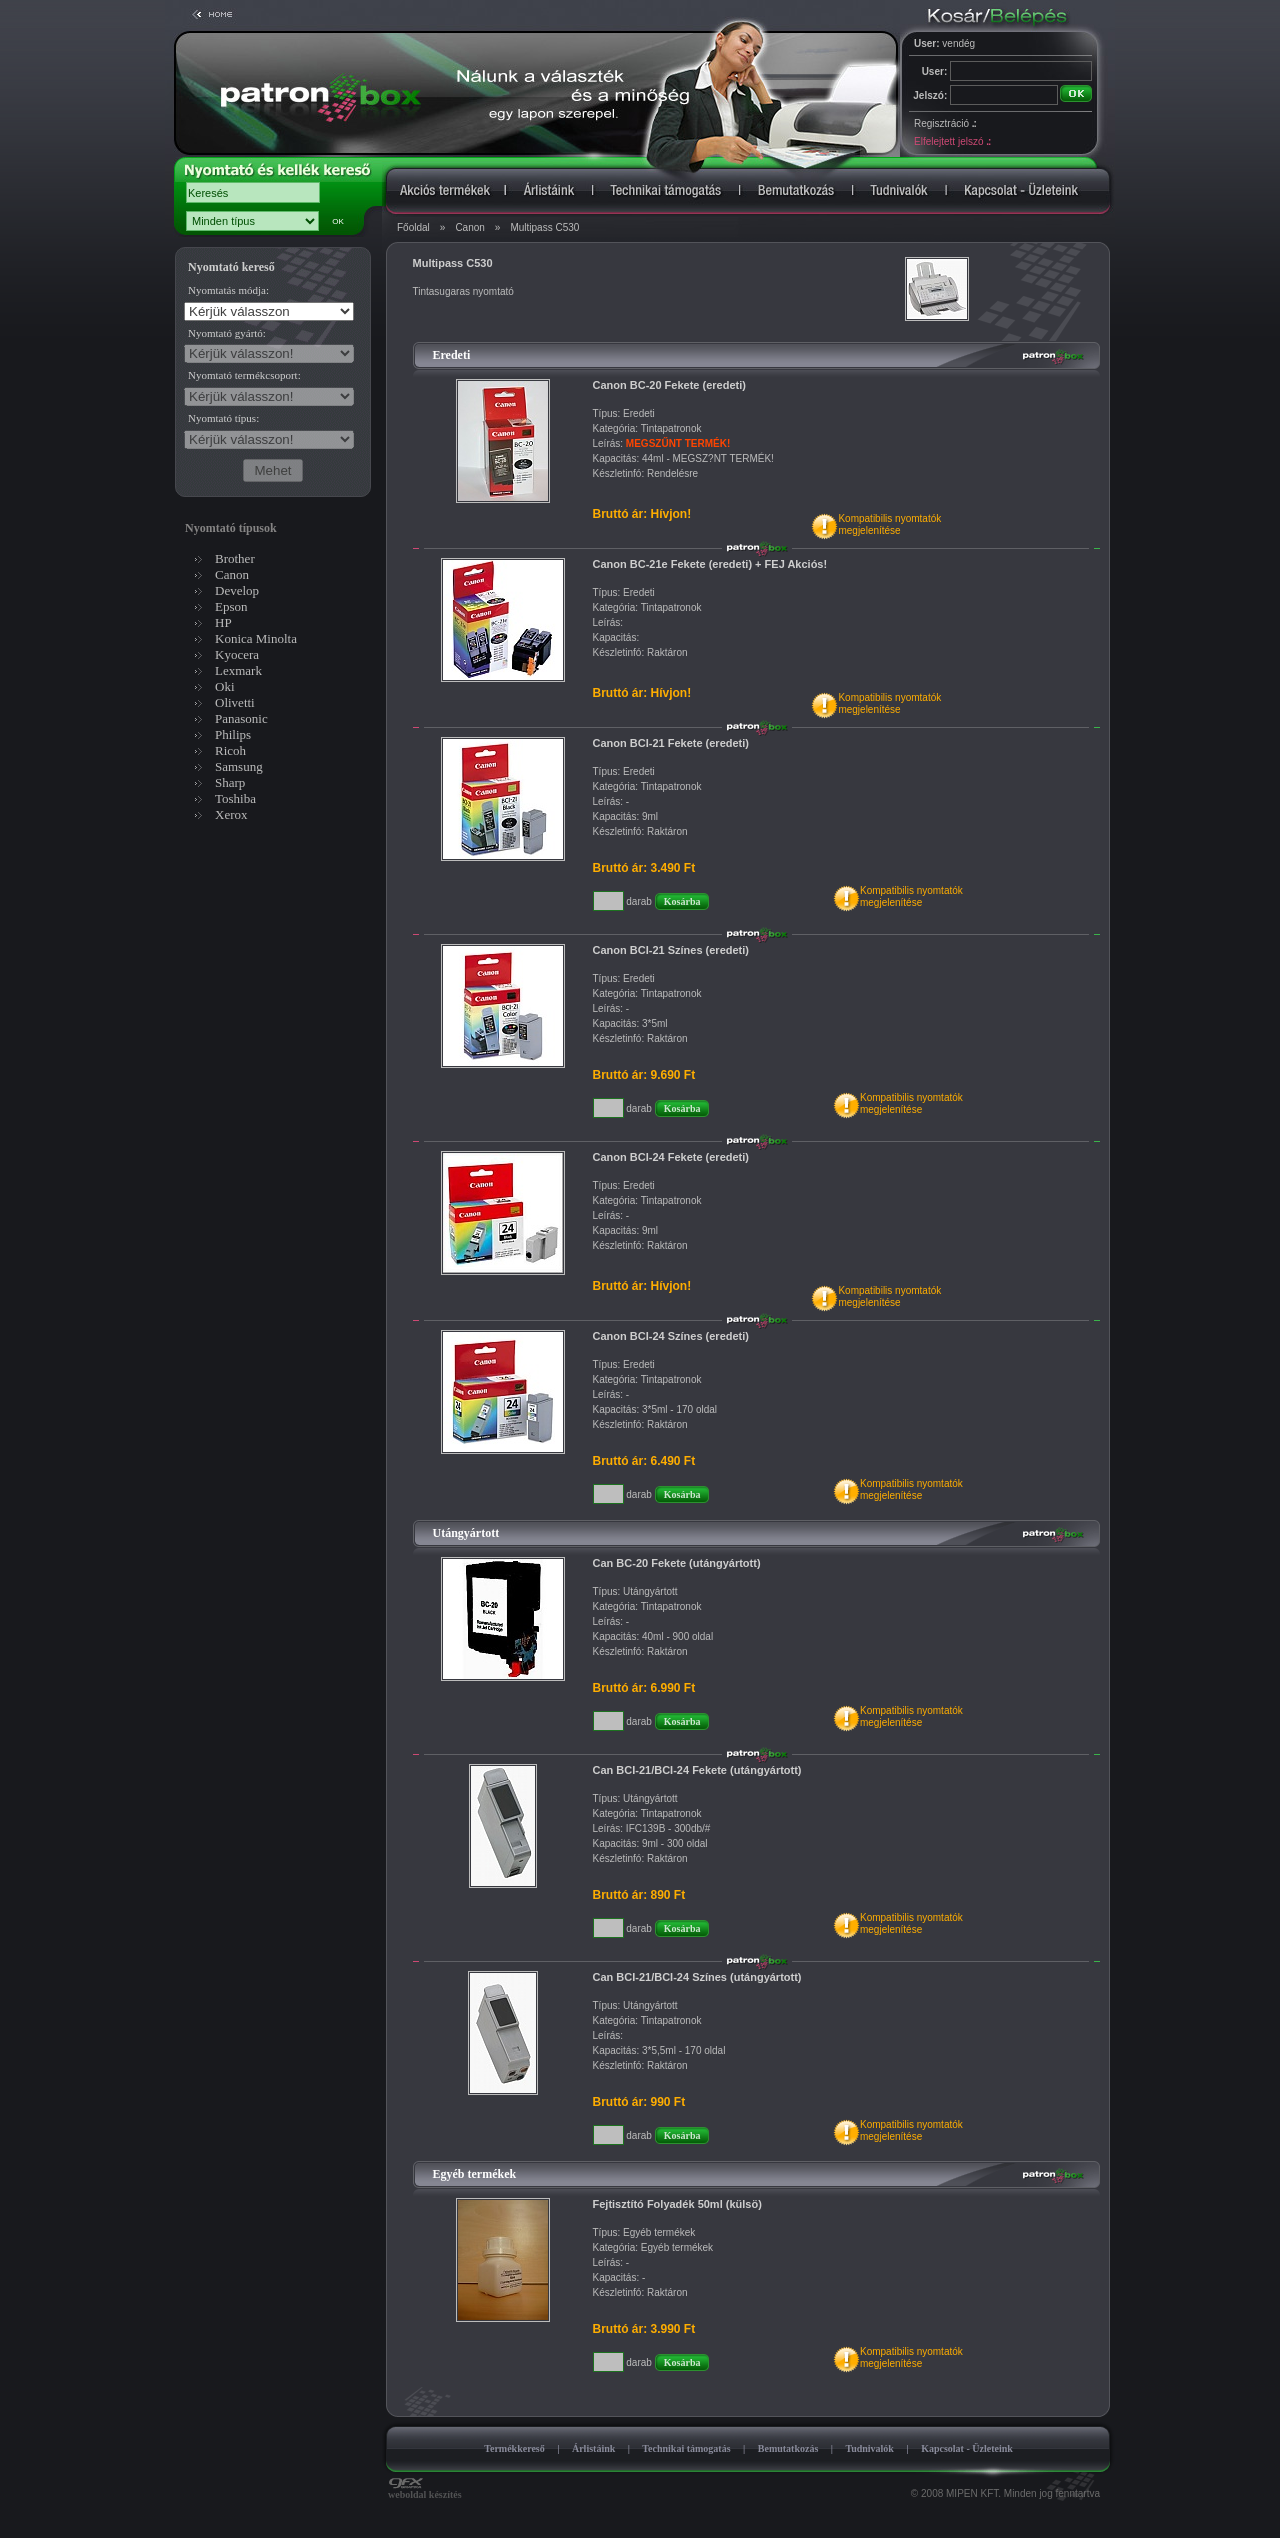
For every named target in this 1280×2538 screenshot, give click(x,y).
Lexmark (238, 670)
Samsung (239, 766)
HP (223, 622)
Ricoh (230, 750)
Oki (225, 686)
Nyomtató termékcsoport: (244, 375)
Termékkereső (514, 2448)
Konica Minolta (256, 638)
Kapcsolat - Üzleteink (967, 2448)
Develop (237, 590)
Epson (231, 606)
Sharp (230, 782)
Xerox (231, 814)
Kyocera (237, 654)
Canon (469, 227)
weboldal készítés (425, 2490)
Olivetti (235, 702)
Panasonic (241, 718)
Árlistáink (593, 2448)
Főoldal (413, 227)
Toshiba (235, 798)
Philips (233, 734)
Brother (235, 558)
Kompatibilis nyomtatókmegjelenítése (889, 524)
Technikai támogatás (686, 2448)
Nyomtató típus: (223, 418)
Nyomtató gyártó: (227, 333)
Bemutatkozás (788, 2448)
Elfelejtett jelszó (952, 141)
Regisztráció (945, 123)
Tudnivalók (869, 2448)
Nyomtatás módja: (228, 290)
